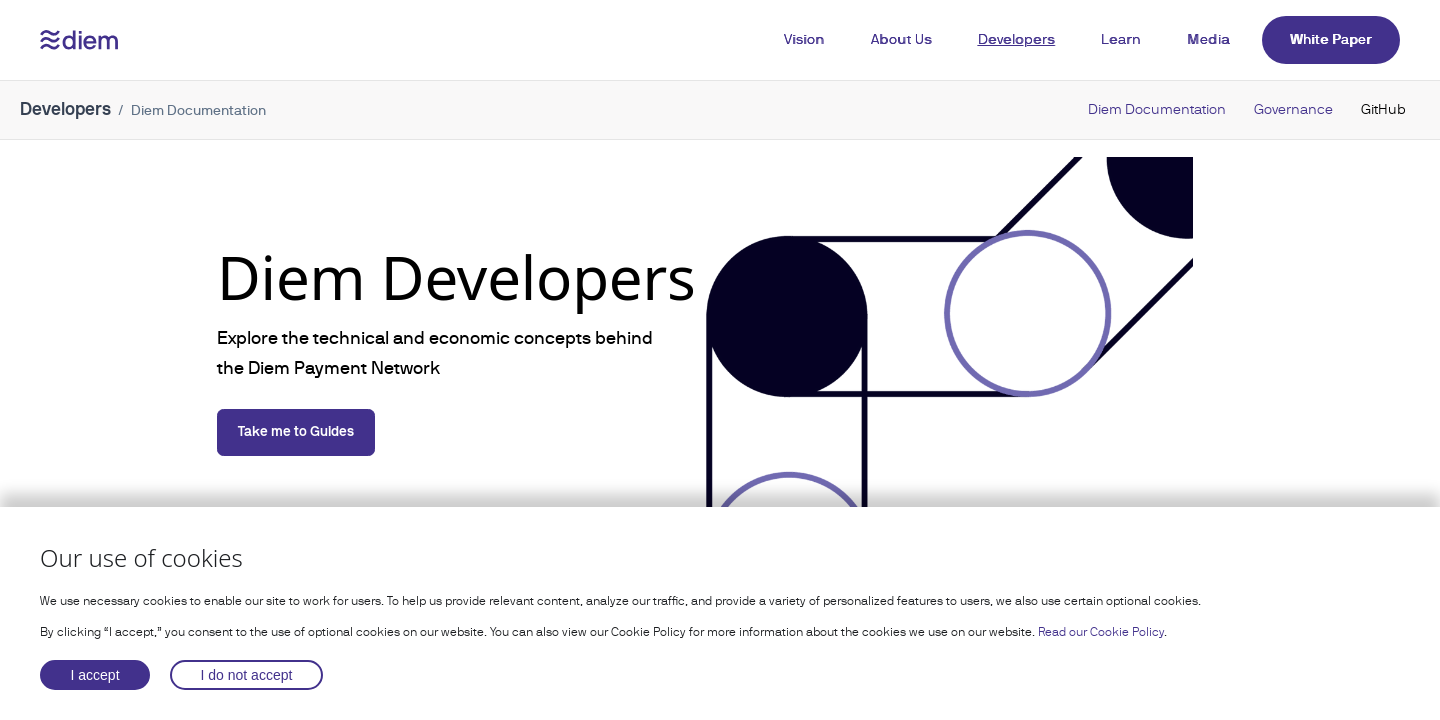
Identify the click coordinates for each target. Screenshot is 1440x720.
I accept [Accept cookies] (95, 675)
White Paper (1331, 39)
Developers (1016, 39)
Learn (1121, 39)
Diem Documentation (1157, 109)
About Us (901, 39)
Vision (804, 39)
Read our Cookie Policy (1101, 632)
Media (1208, 39)
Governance (1293, 109)
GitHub (1383, 109)
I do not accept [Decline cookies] (247, 675)
